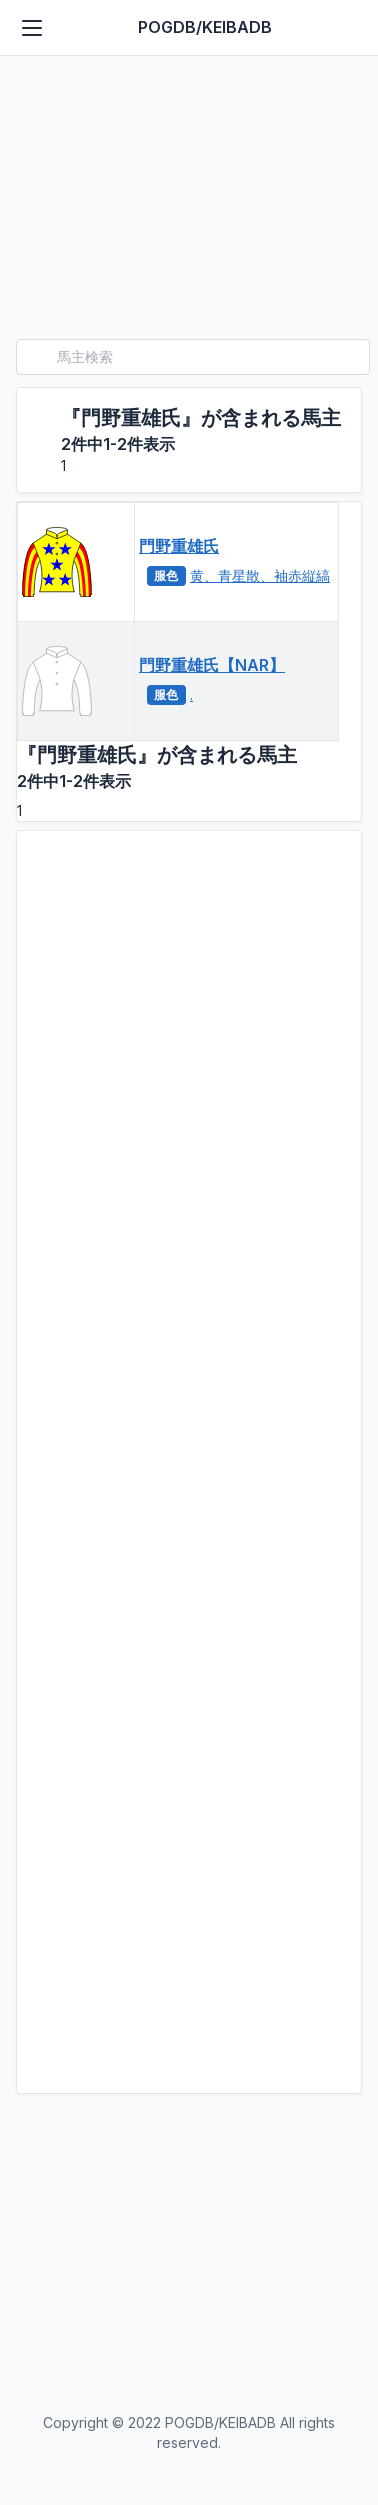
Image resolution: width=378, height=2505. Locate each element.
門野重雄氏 (179, 546)
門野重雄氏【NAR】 (212, 665)
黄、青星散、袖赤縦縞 (260, 575)
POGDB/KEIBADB (205, 27)
